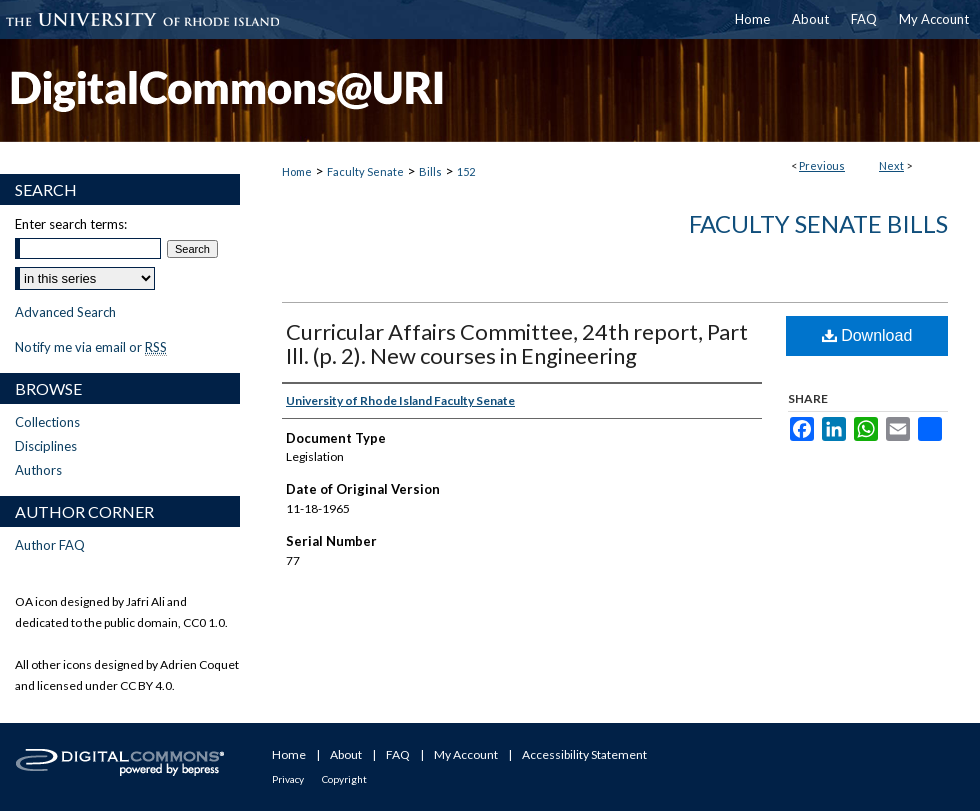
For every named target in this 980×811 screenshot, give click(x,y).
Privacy (288, 779)
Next (891, 165)
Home (297, 171)
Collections (47, 422)
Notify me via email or (91, 347)
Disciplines (46, 446)
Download (867, 335)
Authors (38, 470)
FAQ (398, 754)
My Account (466, 754)
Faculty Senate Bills (818, 223)
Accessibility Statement (584, 754)
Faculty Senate (365, 171)
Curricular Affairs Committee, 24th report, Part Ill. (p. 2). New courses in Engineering (517, 343)
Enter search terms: (71, 224)
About (346, 754)
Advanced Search (65, 312)
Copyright (344, 779)
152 (466, 171)
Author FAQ (50, 545)
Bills (430, 171)
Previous (822, 165)
